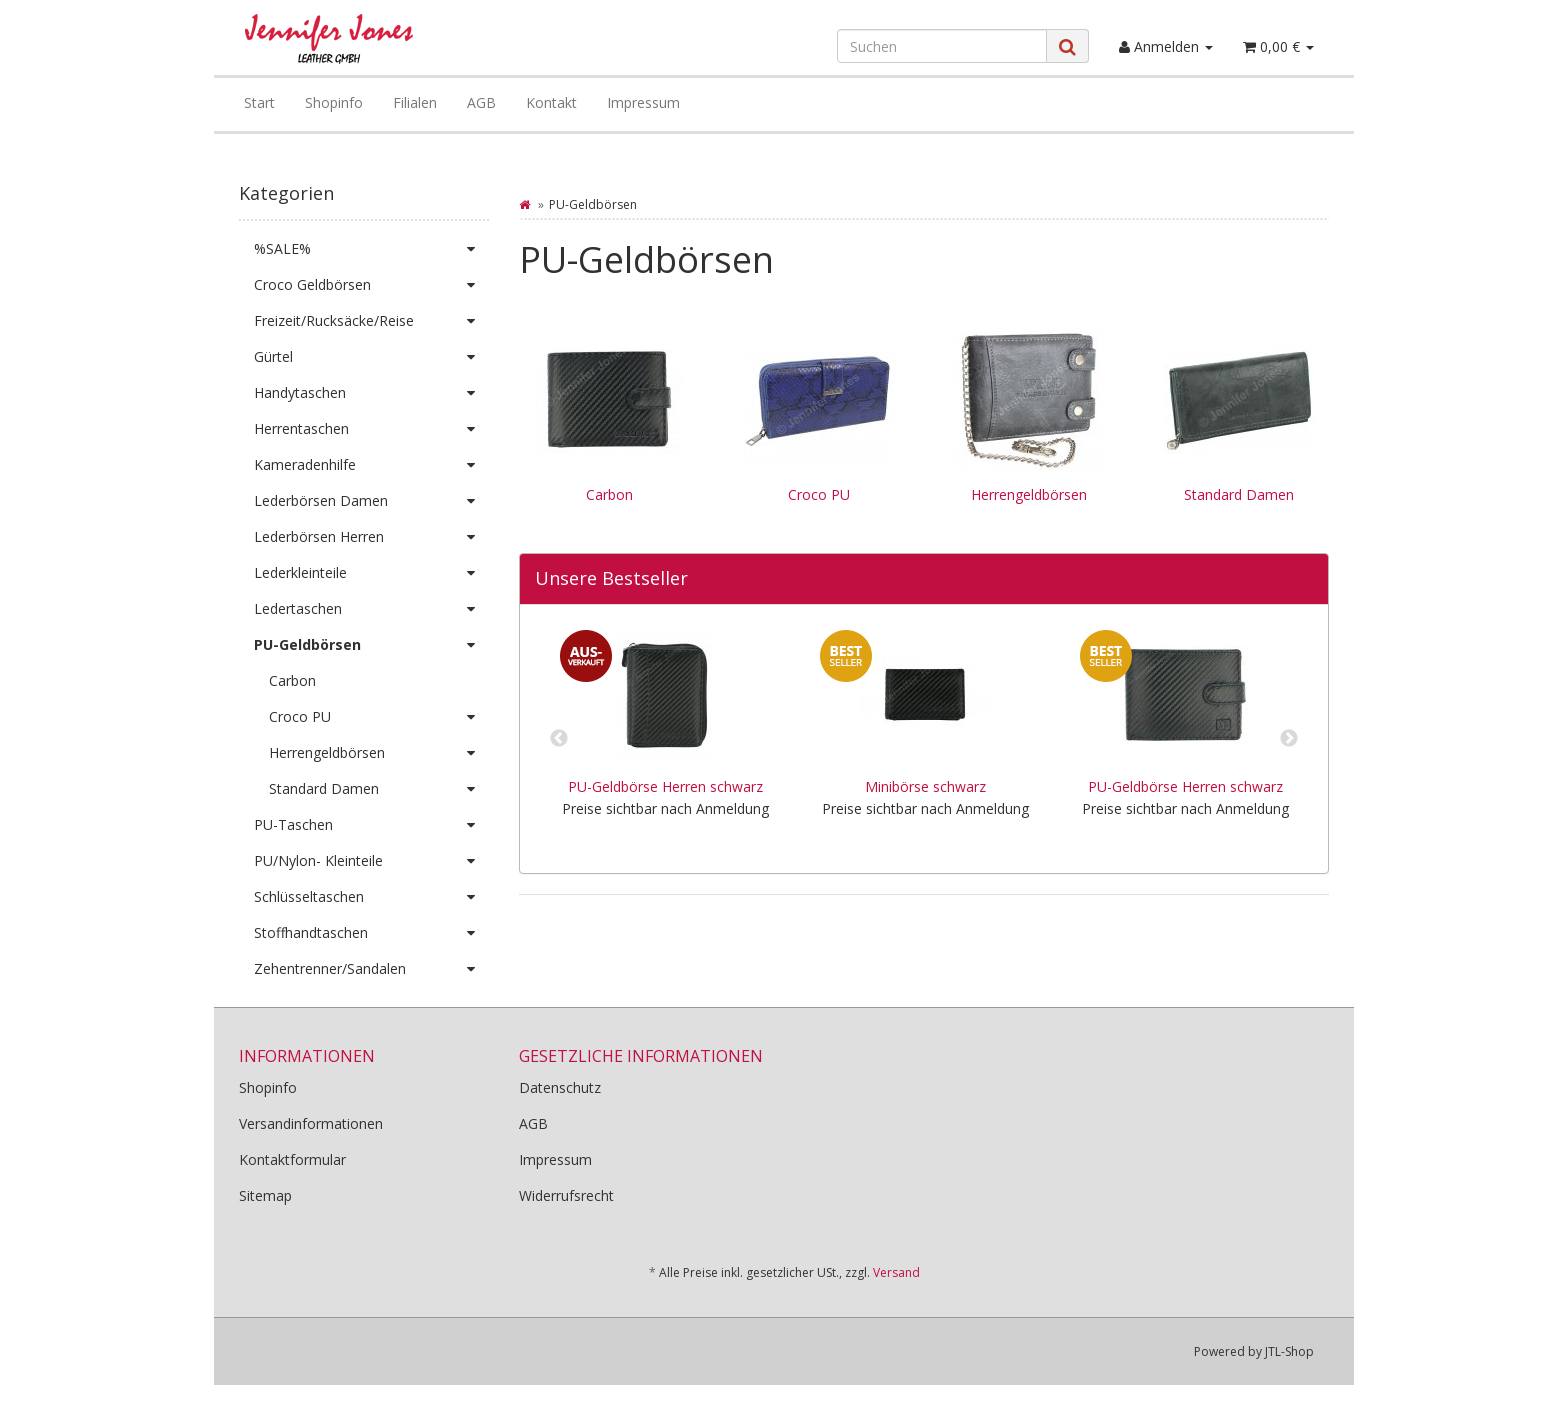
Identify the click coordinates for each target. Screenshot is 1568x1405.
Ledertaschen (371, 609)
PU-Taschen (371, 825)
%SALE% (371, 249)
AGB (481, 102)
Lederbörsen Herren (371, 537)
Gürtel (371, 357)
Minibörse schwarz (925, 786)
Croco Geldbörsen (371, 285)
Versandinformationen (311, 1123)
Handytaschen (371, 393)
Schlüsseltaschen (371, 897)
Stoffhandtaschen (371, 933)
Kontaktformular (292, 1159)
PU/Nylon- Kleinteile (371, 861)
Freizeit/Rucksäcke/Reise (371, 321)
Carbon (609, 494)
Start (259, 102)
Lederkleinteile (371, 573)
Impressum (643, 102)
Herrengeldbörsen (1029, 494)
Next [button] (1289, 739)
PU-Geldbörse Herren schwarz (665, 786)
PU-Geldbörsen (371, 645)
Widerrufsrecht (566, 1195)
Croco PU (819, 494)
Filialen (415, 102)
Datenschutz (560, 1087)
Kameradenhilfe (371, 465)
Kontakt (551, 102)
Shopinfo (334, 102)
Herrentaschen (371, 429)
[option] (665, 739)
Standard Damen (1239, 494)
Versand (896, 1272)
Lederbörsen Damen (371, 501)
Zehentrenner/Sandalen (371, 969)
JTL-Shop (1289, 1351)
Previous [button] (559, 739)
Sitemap (265, 1195)
